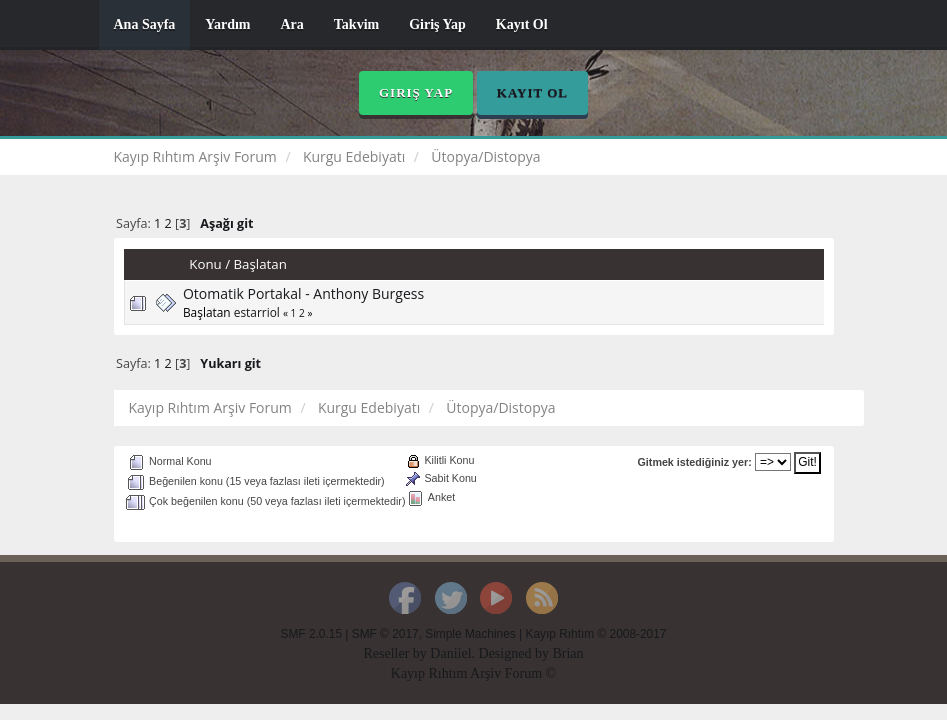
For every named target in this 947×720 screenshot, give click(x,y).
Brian (567, 653)
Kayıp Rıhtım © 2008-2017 (595, 634)
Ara (291, 24)
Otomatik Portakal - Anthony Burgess (303, 293)
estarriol (257, 312)
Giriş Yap (437, 24)
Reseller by (396, 653)
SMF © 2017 (385, 634)
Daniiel (450, 653)
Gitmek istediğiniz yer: (695, 462)
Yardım (227, 24)
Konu (205, 264)
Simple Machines (470, 634)
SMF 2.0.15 (311, 634)
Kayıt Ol (522, 24)
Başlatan (259, 264)
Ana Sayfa (145, 24)
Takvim (356, 24)
